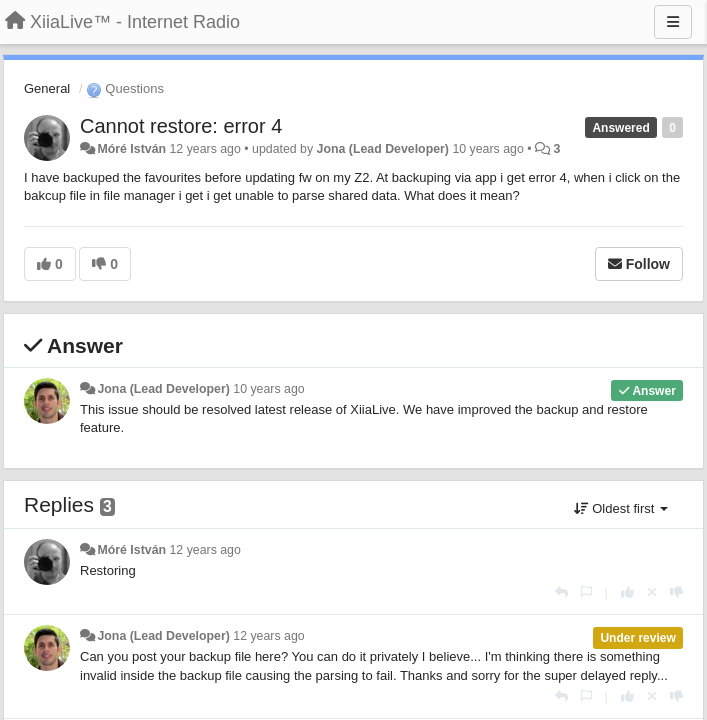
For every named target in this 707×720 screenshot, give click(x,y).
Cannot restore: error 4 (181, 126)
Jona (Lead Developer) (383, 149)
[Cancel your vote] (652, 592)
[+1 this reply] (627, 592)
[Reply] (561, 592)
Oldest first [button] (621, 508)
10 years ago (268, 389)
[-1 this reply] (676, 592)
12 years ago (204, 550)
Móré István (131, 149)
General (47, 88)
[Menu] (673, 22)
